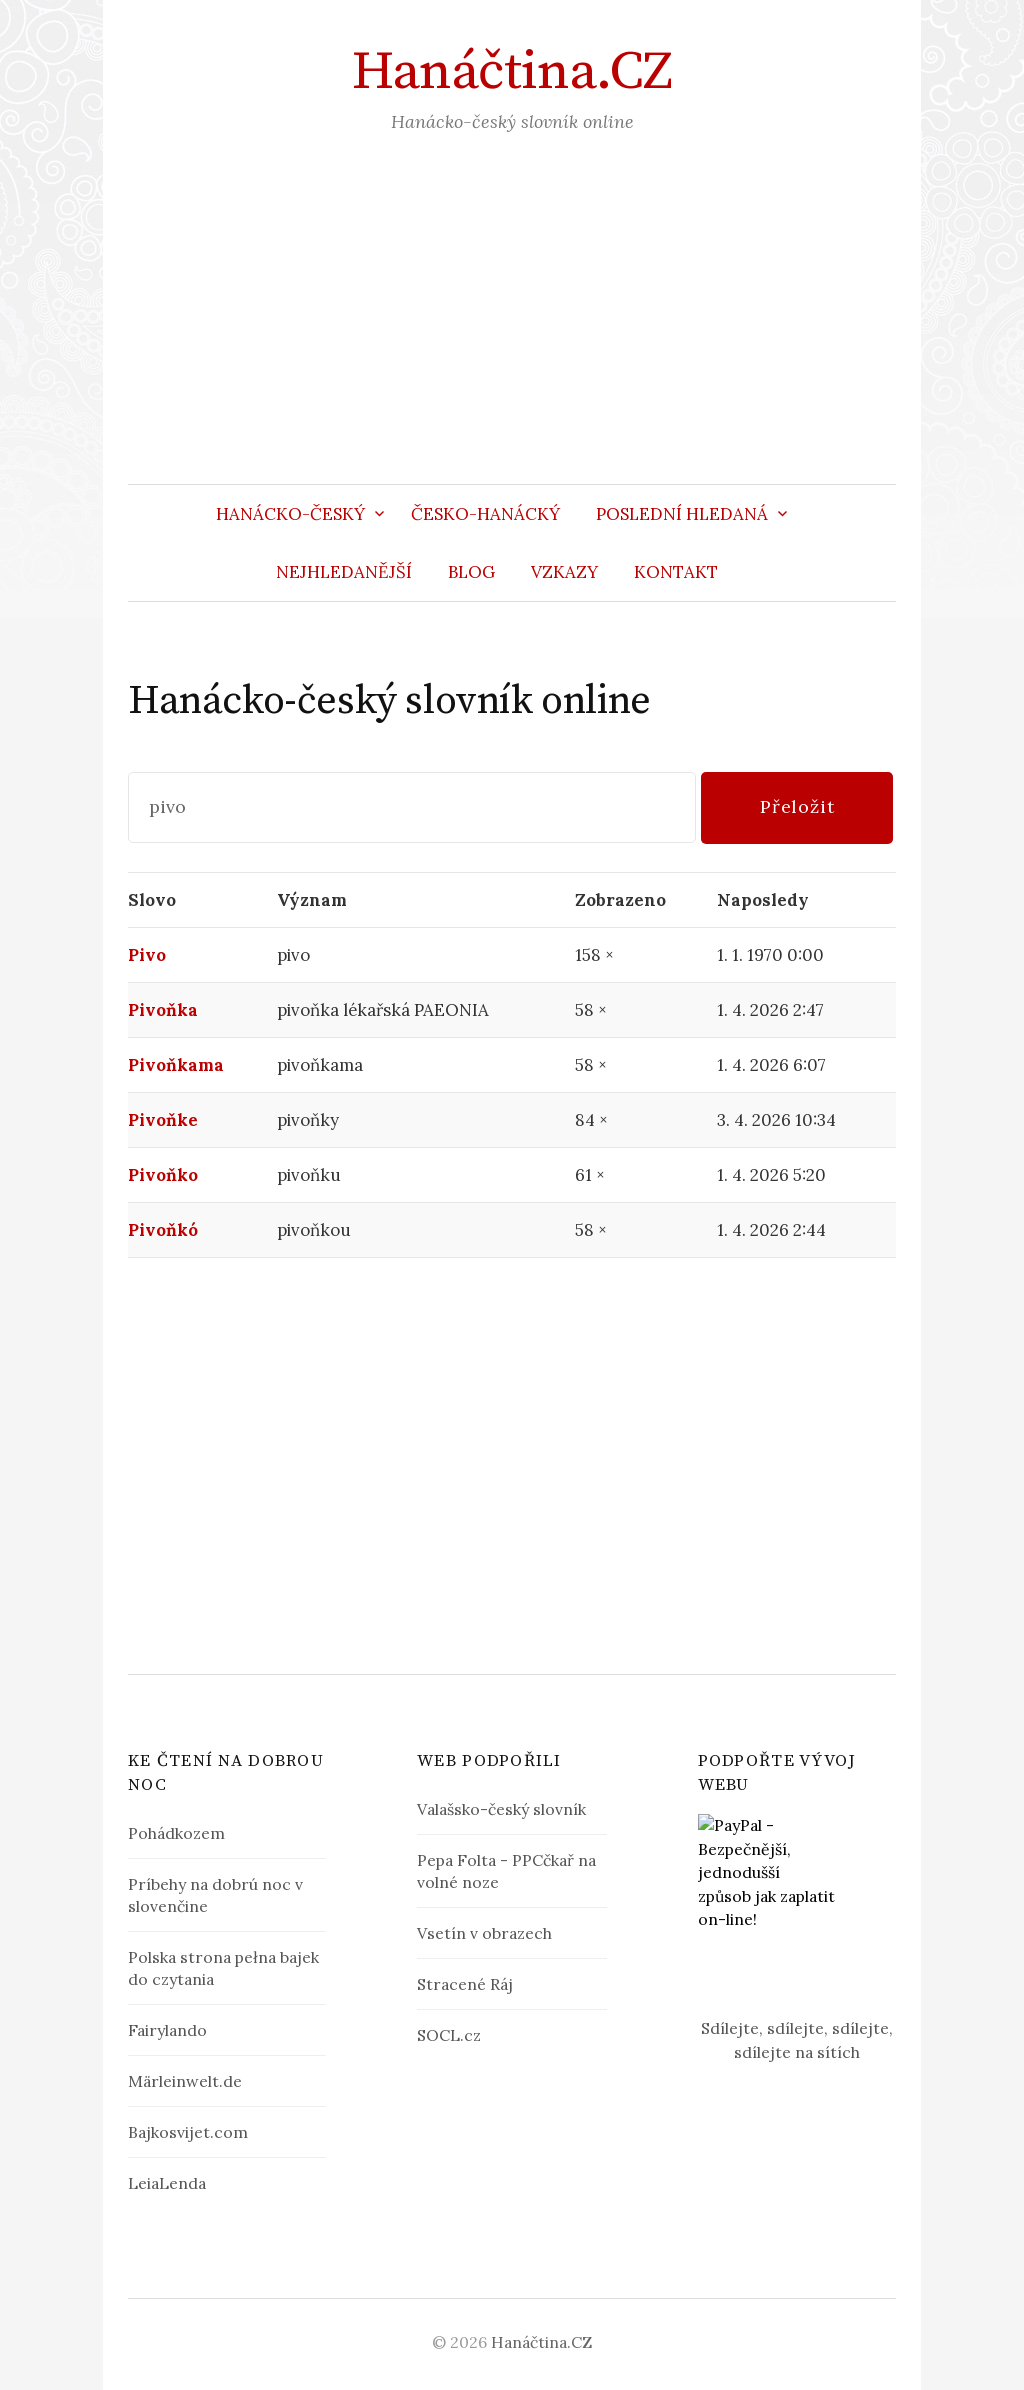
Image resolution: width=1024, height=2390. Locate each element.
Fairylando (167, 2030)
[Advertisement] (512, 334)
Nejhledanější (344, 572)
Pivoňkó (163, 1230)
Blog (471, 572)
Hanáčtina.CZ (512, 72)
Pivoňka (163, 1010)
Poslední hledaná (682, 514)
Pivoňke (163, 1120)
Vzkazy (564, 572)
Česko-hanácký (485, 514)
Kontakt (676, 572)
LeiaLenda (167, 2183)
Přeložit (797, 806)
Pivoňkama (176, 1065)
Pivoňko (163, 1175)
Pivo (147, 955)
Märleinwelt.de (185, 2081)
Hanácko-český (290, 514)
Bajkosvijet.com (188, 2132)
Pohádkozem (176, 1833)
